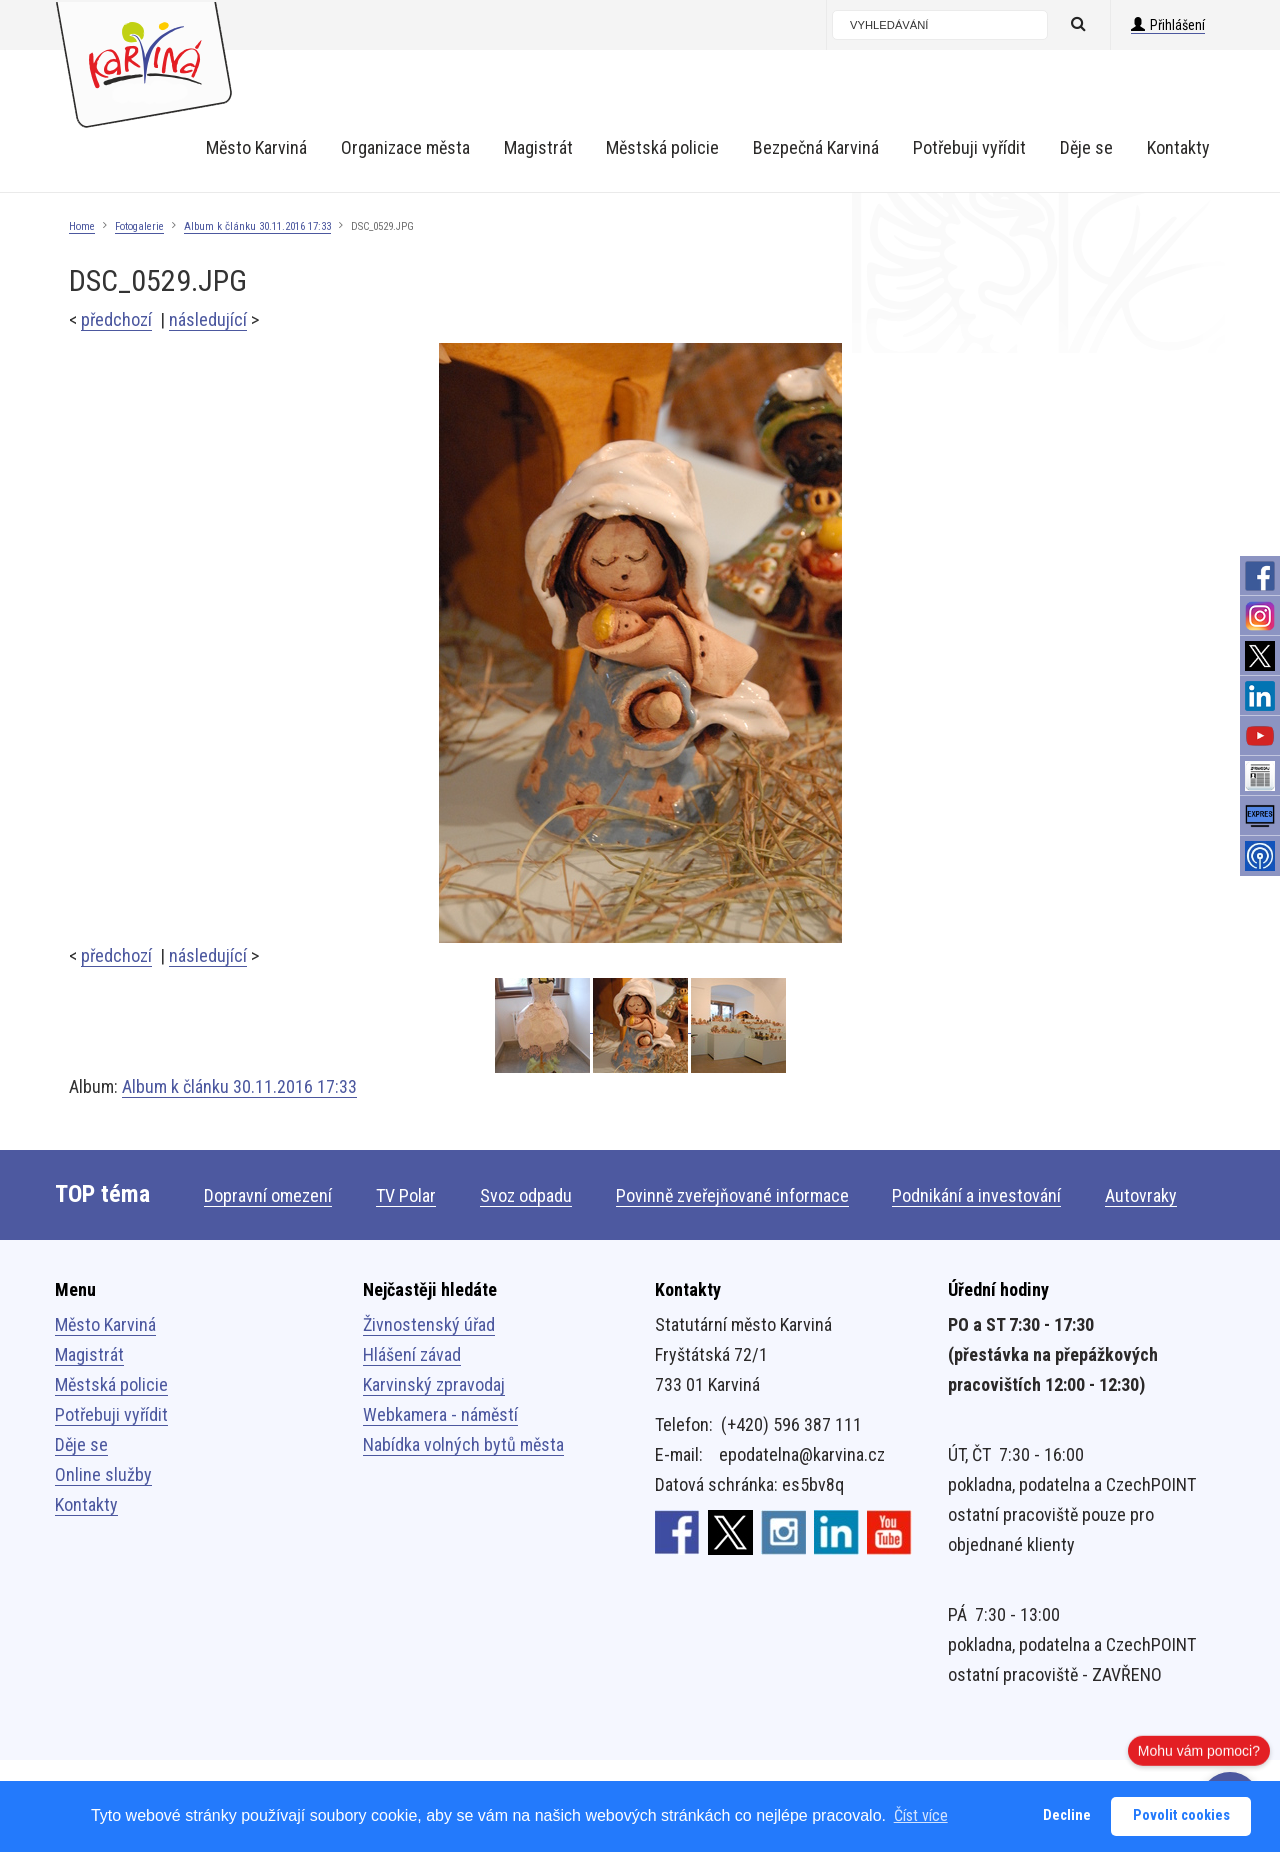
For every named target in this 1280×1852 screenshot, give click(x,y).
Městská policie (111, 1384)
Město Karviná (105, 1324)
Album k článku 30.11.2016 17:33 (257, 226)
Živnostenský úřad (429, 1324)
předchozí (116, 319)
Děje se (81, 1444)
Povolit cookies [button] (1181, 1815)
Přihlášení (1168, 25)
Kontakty (86, 1504)
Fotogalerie (139, 226)
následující (208, 319)
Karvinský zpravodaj (434, 1384)
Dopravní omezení (268, 1195)
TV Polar (406, 1195)
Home (82, 226)
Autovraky (1141, 1195)
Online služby (103, 1474)
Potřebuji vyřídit (111, 1414)
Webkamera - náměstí (440, 1414)
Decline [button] (1067, 1815)
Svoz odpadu (526, 1195)
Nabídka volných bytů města (463, 1444)
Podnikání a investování (976, 1195)
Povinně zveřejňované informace (732, 1195)
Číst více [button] (921, 1815)
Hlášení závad (412, 1354)
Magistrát (89, 1354)
